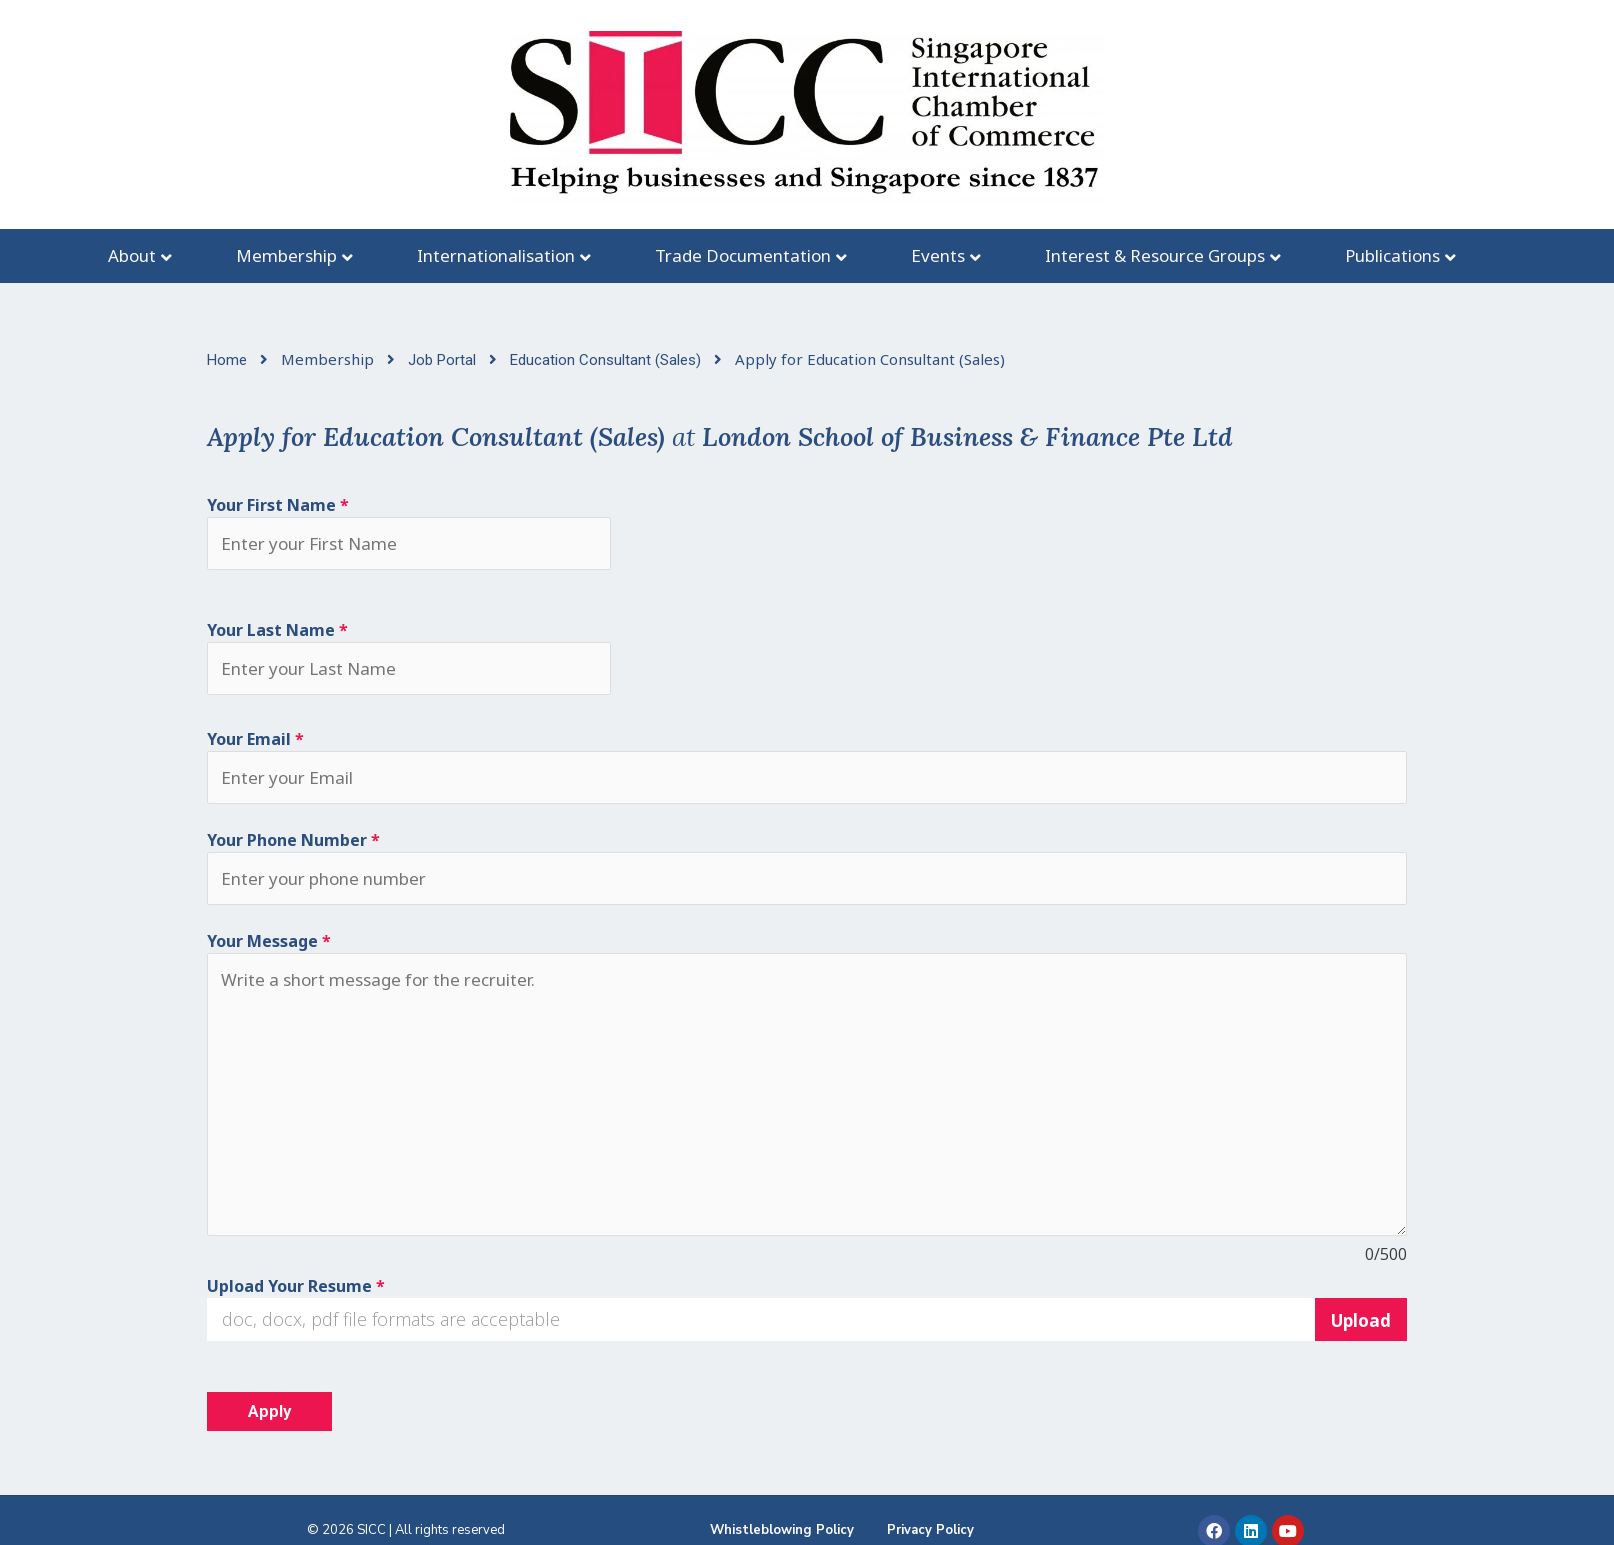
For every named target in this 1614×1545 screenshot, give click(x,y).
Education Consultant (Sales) (607, 360)
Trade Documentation (743, 255)
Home (229, 360)
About (132, 255)
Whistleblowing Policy (782, 1530)
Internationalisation (496, 255)
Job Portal (444, 360)
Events (938, 255)
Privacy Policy (930, 1530)
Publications (1392, 255)
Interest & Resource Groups (1155, 255)
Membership (286, 255)
